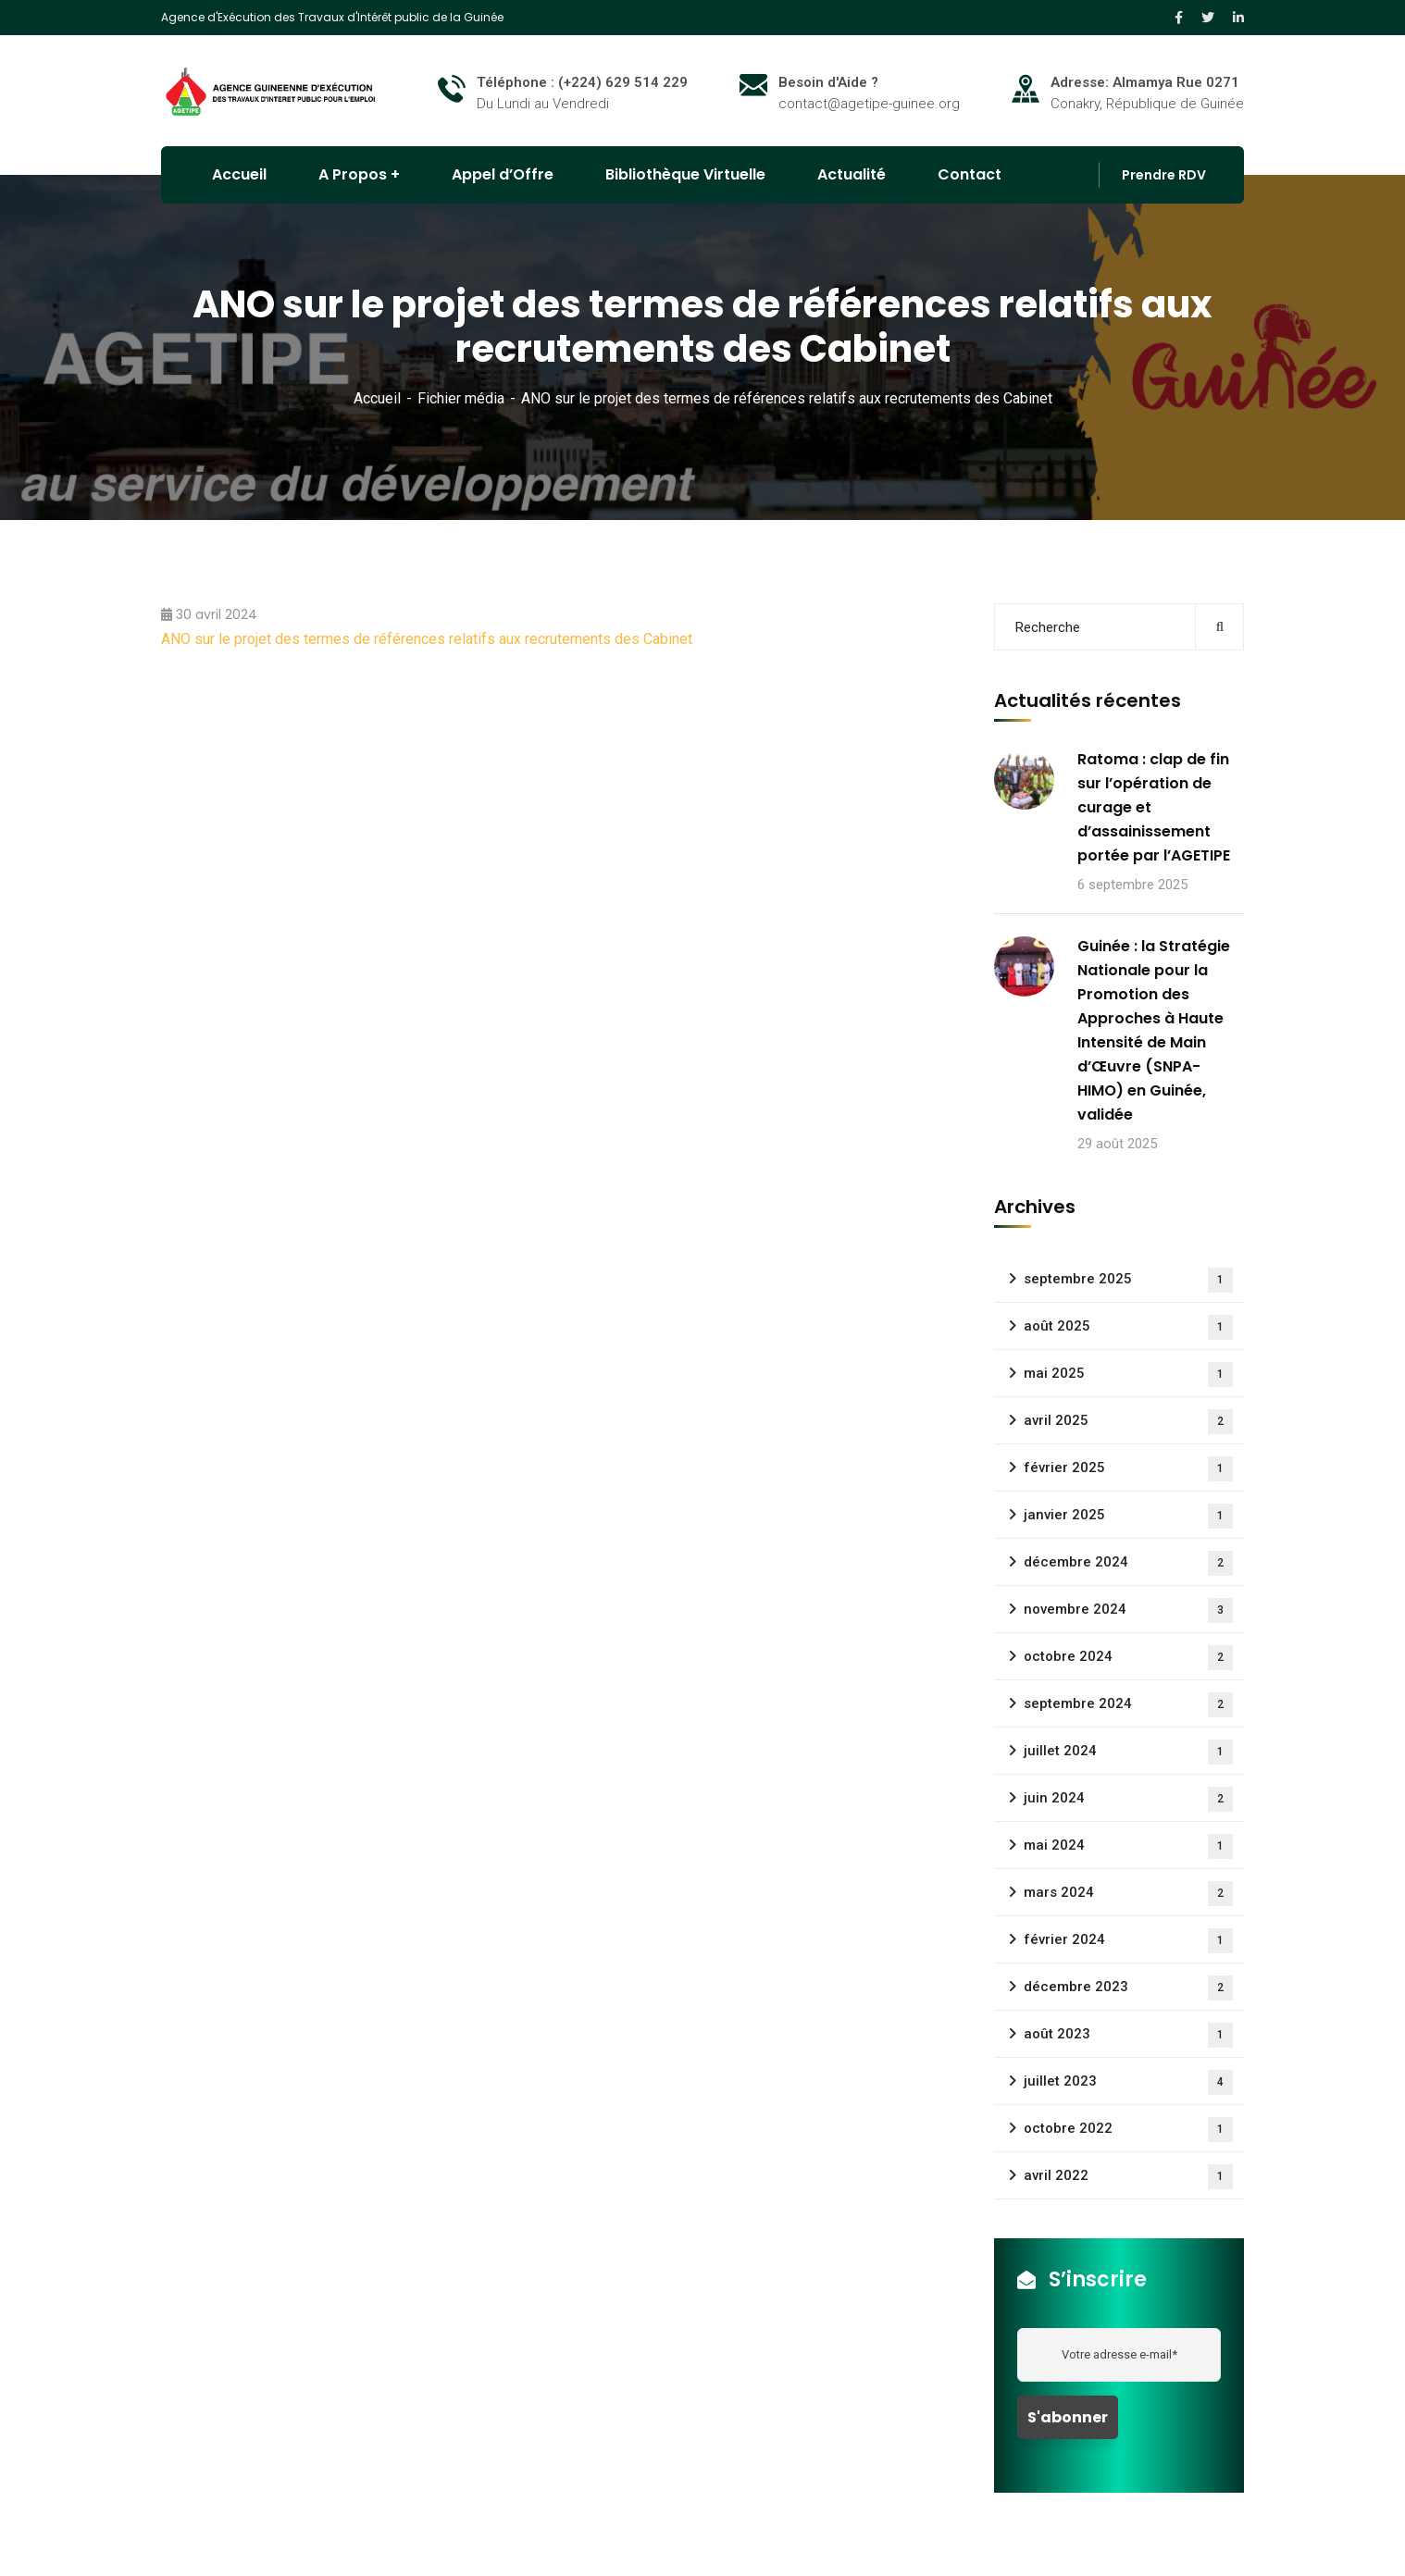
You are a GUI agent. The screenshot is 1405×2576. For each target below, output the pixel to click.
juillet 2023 (1128, 2082)
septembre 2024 (1128, 1704)
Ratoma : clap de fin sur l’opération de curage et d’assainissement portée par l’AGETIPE (1153, 807)
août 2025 (1128, 1327)
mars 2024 (1128, 1893)
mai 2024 (1128, 1846)
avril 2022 (1128, 2176)
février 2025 (1128, 1468)
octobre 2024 (1128, 1657)
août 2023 (1128, 2035)
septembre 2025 (1128, 1280)
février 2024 (1128, 1940)
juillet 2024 (1128, 1752)
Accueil (377, 398)
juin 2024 (1128, 1799)
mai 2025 (1128, 1374)
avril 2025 (1128, 1421)
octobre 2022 (1128, 2129)
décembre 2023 (1128, 1987)
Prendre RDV (1164, 175)
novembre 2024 (1128, 1610)
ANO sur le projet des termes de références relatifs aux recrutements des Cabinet (426, 639)
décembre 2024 (1128, 1563)
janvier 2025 (1128, 1516)
